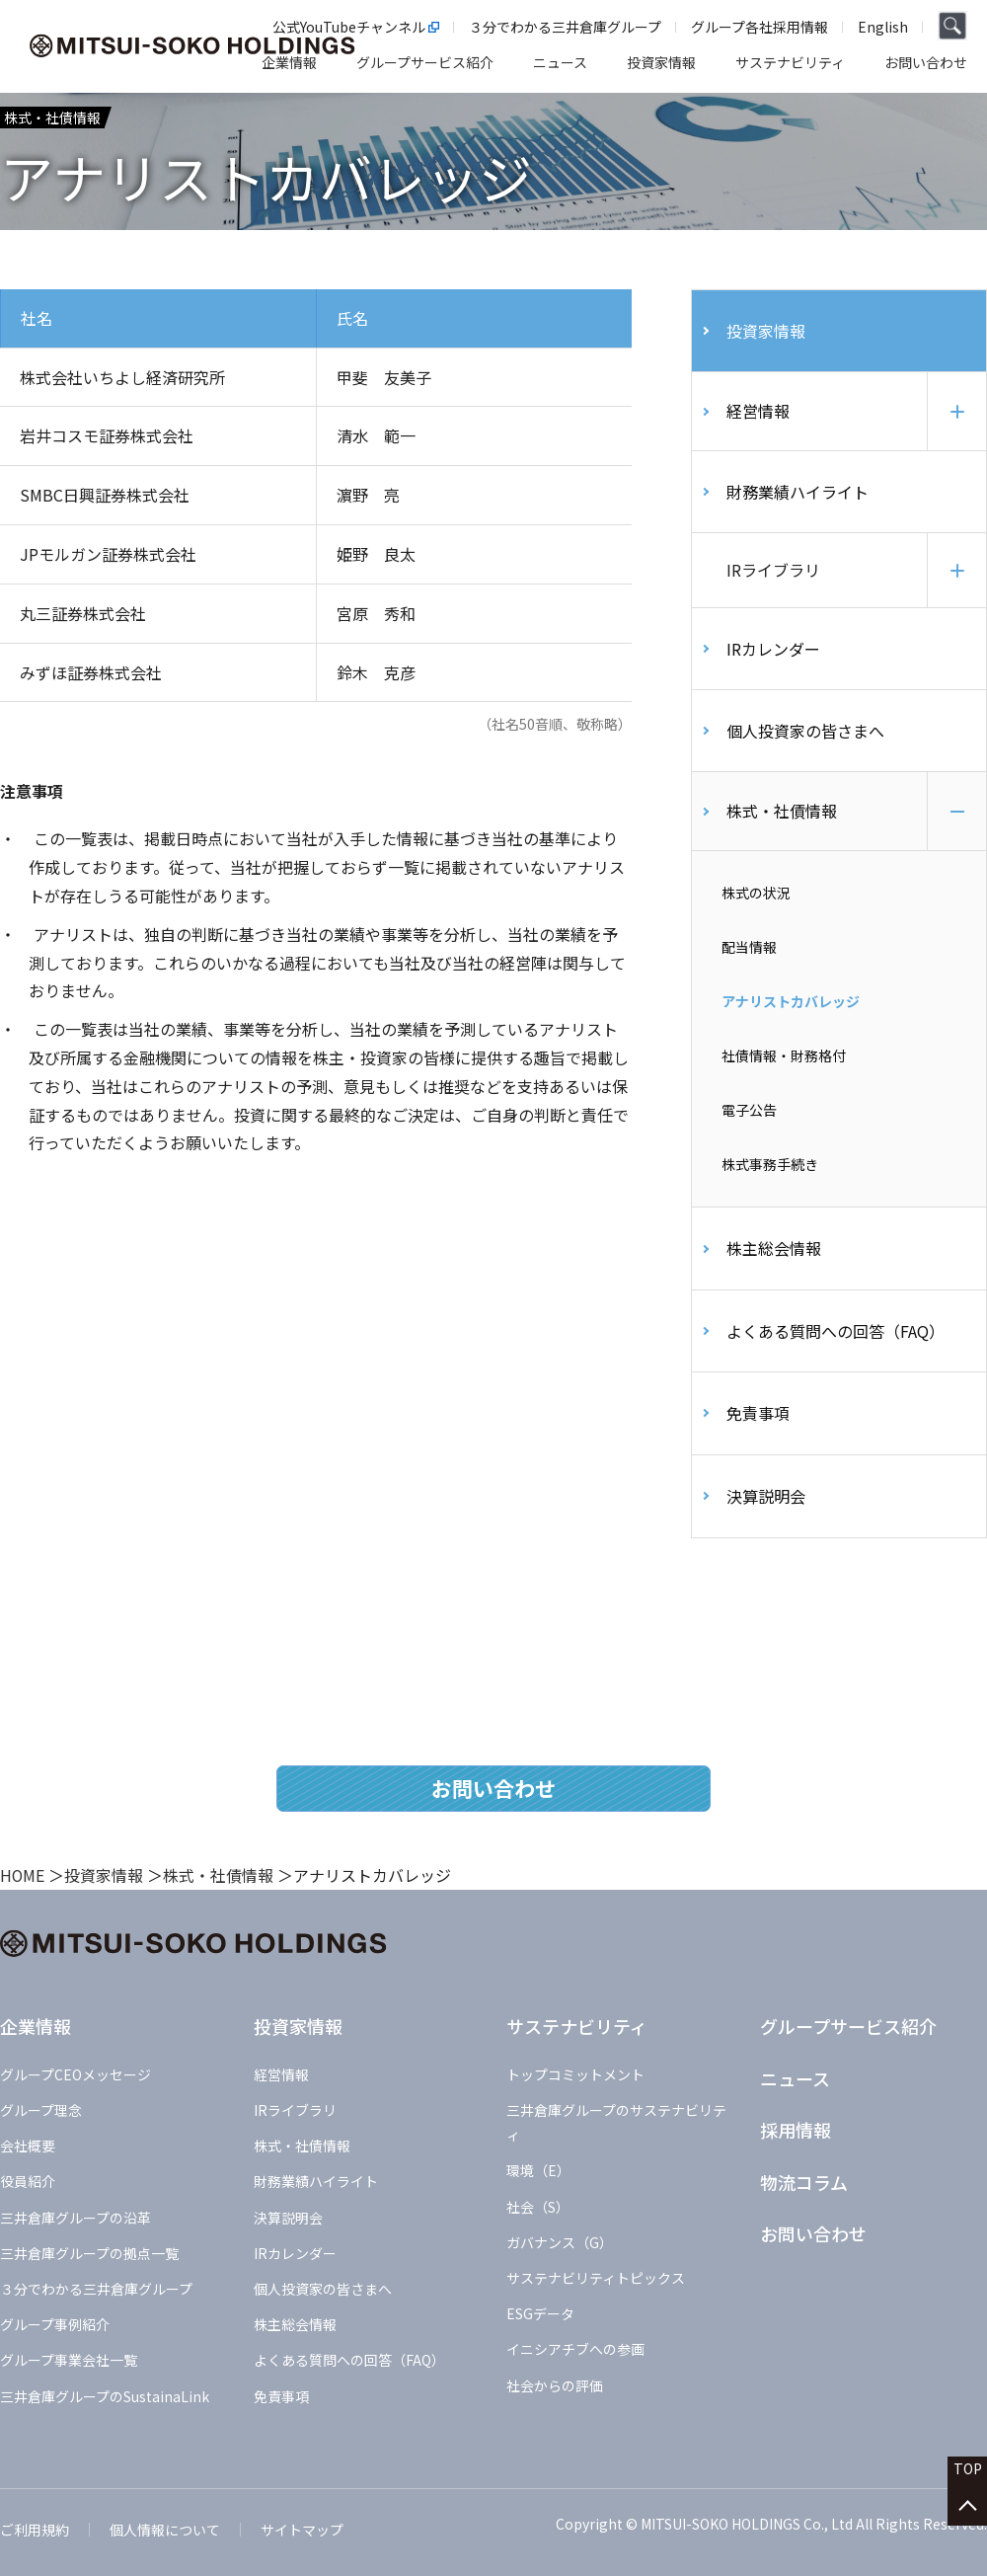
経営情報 (758, 411)
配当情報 (749, 952)
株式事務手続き (769, 1170)
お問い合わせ (493, 1794)
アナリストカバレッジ (790, 1006)
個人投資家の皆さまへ (805, 735)
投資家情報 (765, 331)
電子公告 (749, 1116)
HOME (22, 1881)
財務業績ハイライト (797, 492)
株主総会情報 (773, 1254)
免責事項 (758, 1419)
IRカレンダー (773, 652)
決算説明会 (765, 1501)
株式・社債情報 (781, 815)
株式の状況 (756, 897)
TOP (967, 2478)
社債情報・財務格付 (783, 1060)
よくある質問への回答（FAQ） (835, 1336)
